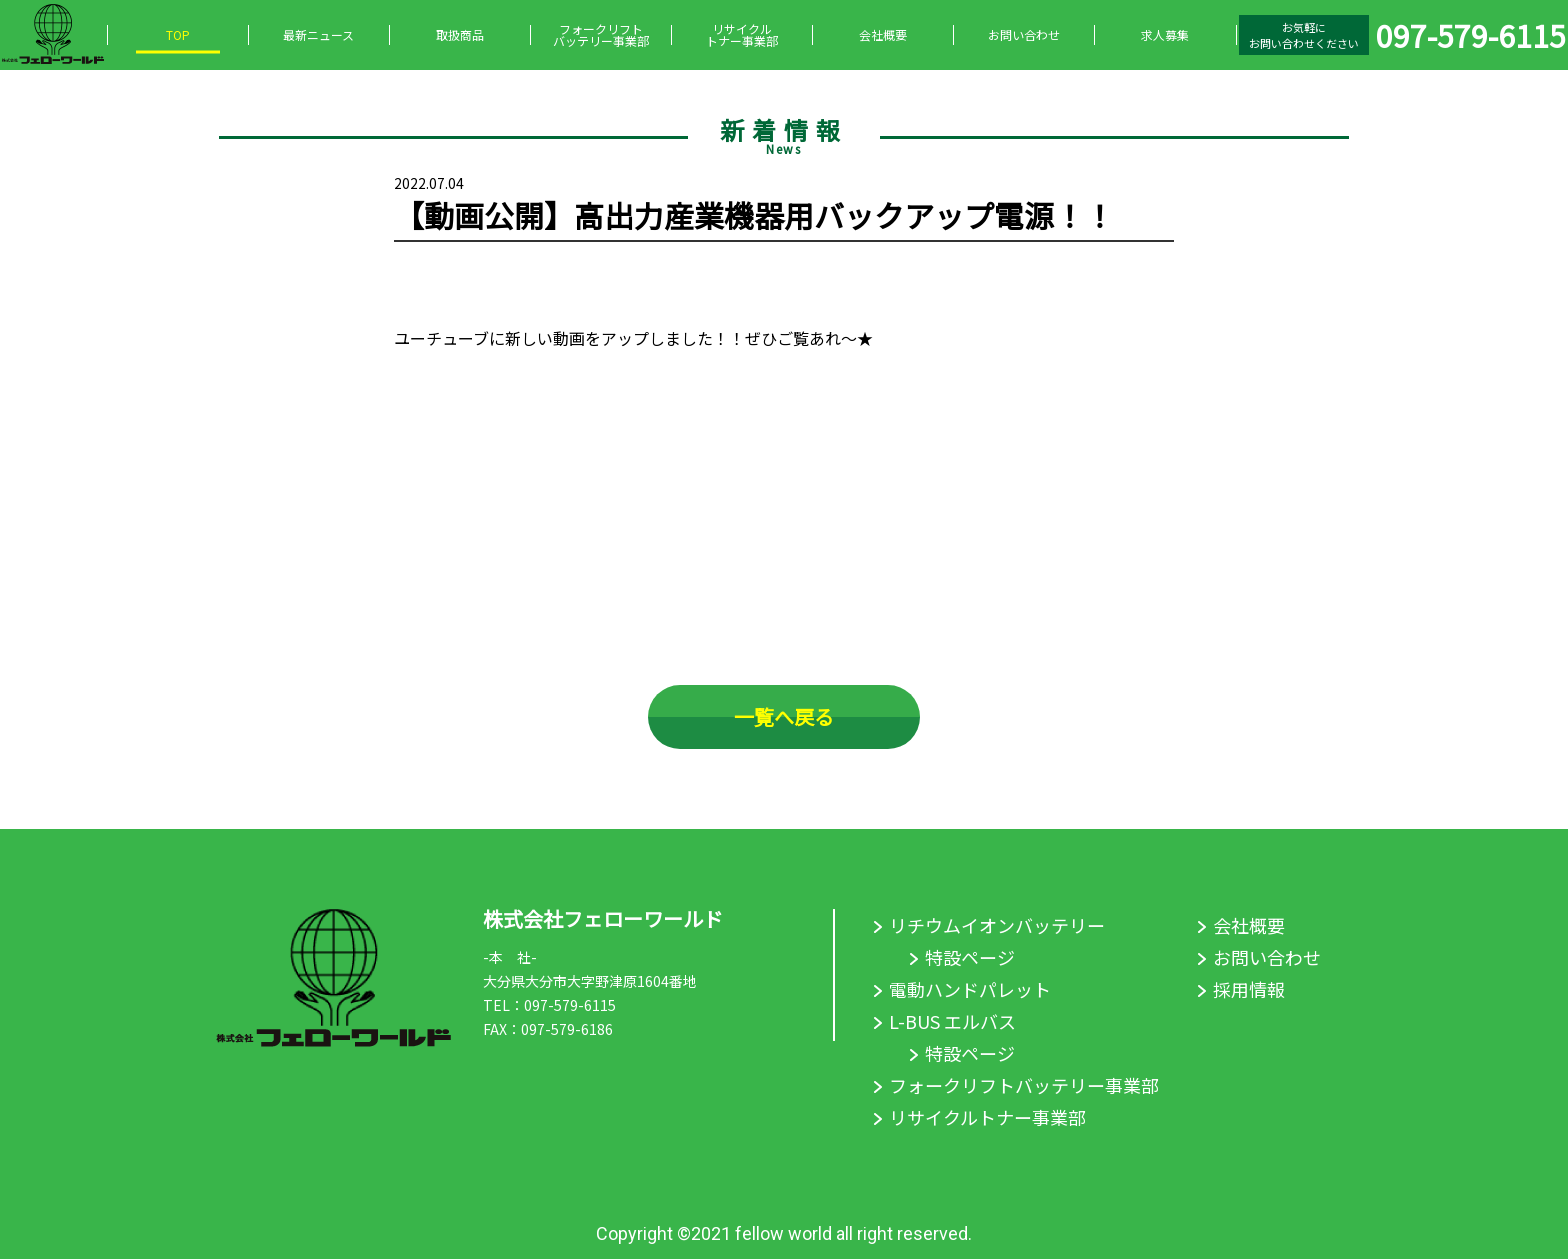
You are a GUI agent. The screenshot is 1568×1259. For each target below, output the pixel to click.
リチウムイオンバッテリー (997, 925)
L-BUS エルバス (952, 1021)
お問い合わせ (1024, 35)
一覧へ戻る (784, 717)
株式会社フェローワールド (603, 918)
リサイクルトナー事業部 (742, 35)
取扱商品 (460, 35)
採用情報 (1249, 989)
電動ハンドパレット (970, 989)
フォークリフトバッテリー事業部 (601, 35)
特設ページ (970, 957)
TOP (178, 35)
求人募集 (1165, 35)
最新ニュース (318, 35)
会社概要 (883, 35)
